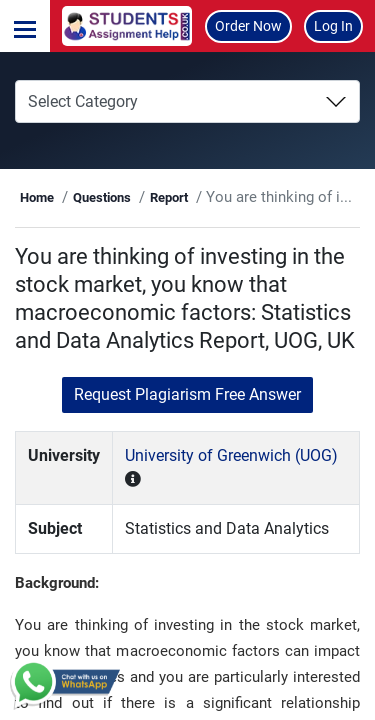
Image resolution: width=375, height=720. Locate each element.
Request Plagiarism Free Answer (187, 394)
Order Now (248, 26)
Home (37, 197)
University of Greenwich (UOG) (231, 455)
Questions (102, 197)
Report (169, 197)
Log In (333, 26)
